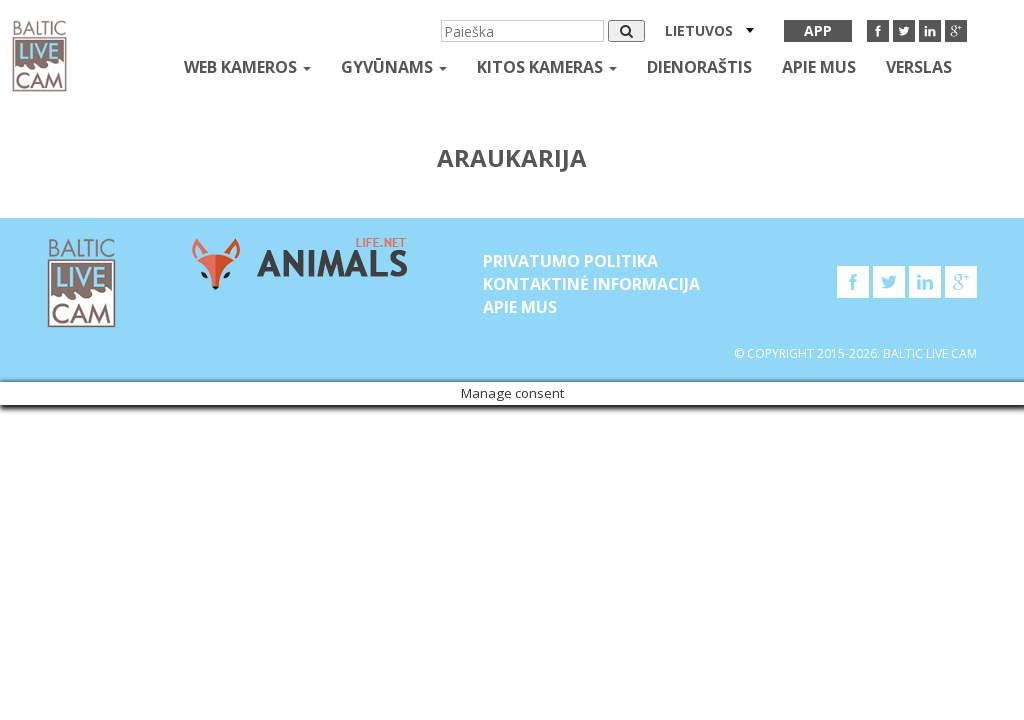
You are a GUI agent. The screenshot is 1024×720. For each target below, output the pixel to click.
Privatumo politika (570, 261)
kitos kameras (547, 67)
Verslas (919, 67)
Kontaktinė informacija (591, 284)
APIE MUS (819, 67)
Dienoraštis (699, 67)
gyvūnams (394, 67)
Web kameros (247, 67)
